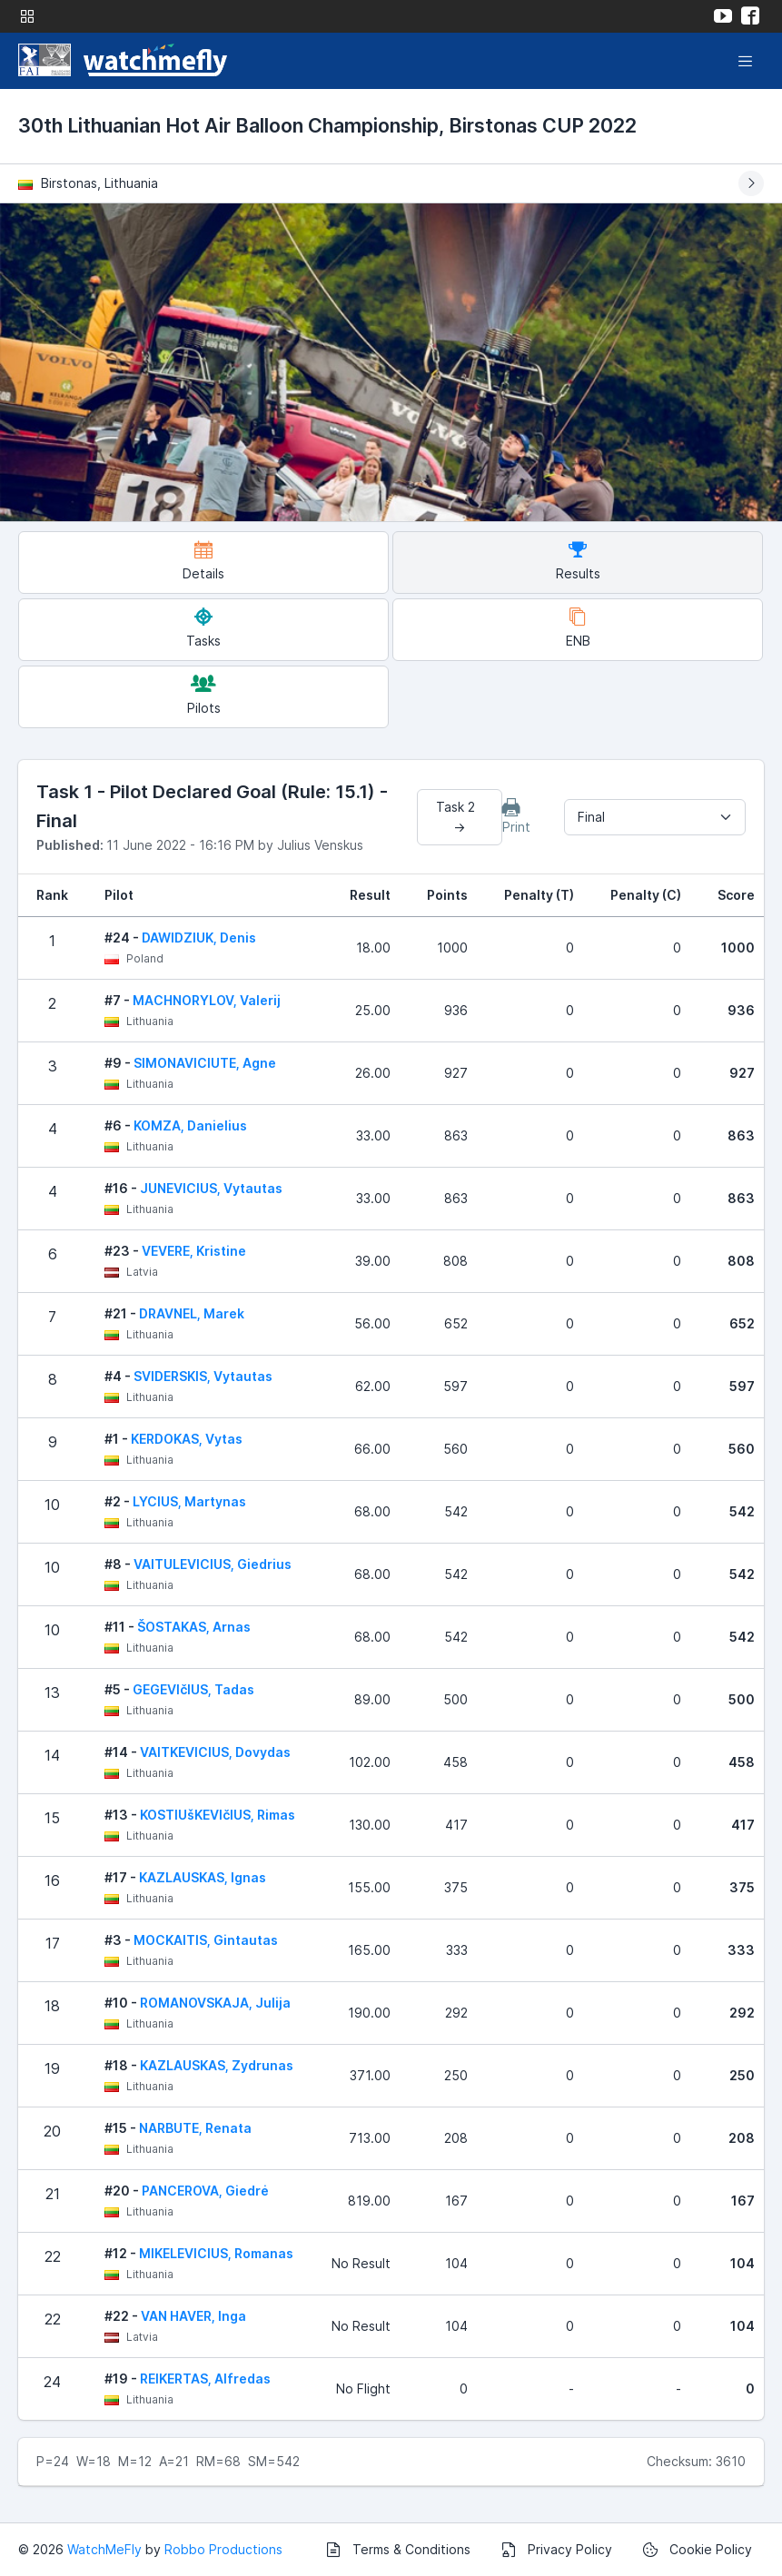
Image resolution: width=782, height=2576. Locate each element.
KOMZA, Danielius (190, 1125)
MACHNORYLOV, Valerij (207, 1000)
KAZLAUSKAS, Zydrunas (216, 2065)
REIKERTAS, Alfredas (205, 2378)
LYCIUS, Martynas (189, 1501)
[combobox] (655, 817)
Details (203, 560)
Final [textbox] (591, 816)
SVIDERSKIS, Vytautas (203, 1376)
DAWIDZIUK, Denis (199, 937)
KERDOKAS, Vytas (187, 1438)
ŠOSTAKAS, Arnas (194, 1626)
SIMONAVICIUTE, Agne (205, 1063)
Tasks (203, 627)
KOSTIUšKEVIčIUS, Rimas (217, 1814)
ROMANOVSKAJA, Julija (215, 2002)
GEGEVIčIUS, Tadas (193, 1689)
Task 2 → (459, 816)
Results (578, 560)
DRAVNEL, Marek (191, 1313)
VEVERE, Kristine (194, 1250)
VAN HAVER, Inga (193, 2316)
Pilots (204, 695)
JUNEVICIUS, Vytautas (211, 1188)
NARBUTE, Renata (195, 2128)
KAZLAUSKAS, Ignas (202, 1877)
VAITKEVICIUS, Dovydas (215, 1752)
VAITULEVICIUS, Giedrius (213, 1564)
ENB (578, 627)
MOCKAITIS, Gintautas (206, 1940)
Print (516, 816)
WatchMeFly (104, 2549)
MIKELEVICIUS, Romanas (216, 2253)
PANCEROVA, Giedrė (205, 2190)
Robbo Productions (223, 2549)
